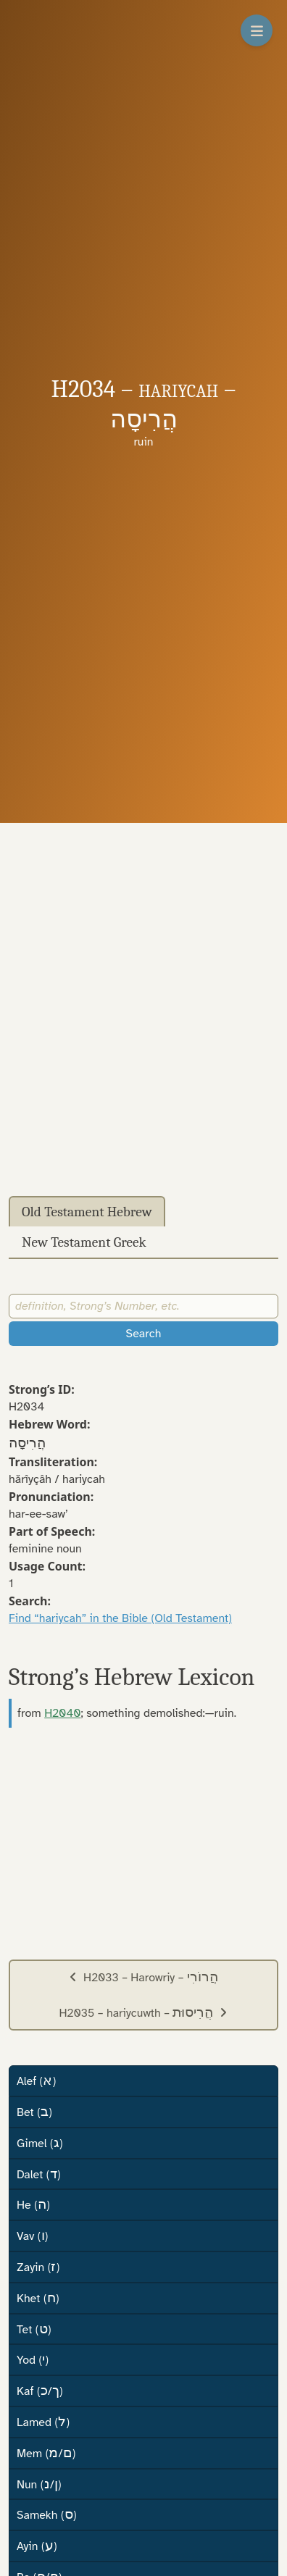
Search (144, 1333)
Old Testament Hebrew (87, 1212)
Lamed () (43, 2422)
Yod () (33, 2359)
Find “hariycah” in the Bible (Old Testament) (120, 1618)
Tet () (34, 2329)
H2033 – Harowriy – (143, 1977)
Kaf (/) (40, 2391)
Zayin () (38, 2267)
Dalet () (38, 2174)
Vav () (32, 2235)
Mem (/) (46, 2453)
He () (33, 2204)
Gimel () (40, 2143)
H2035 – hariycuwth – (143, 2012)
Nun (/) (39, 2484)
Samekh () (47, 2514)
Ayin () (37, 2546)
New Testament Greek (84, 1242)
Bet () (34, 2112)
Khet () (38, 2298)
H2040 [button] (62, 1713)
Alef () (36, 2080)
